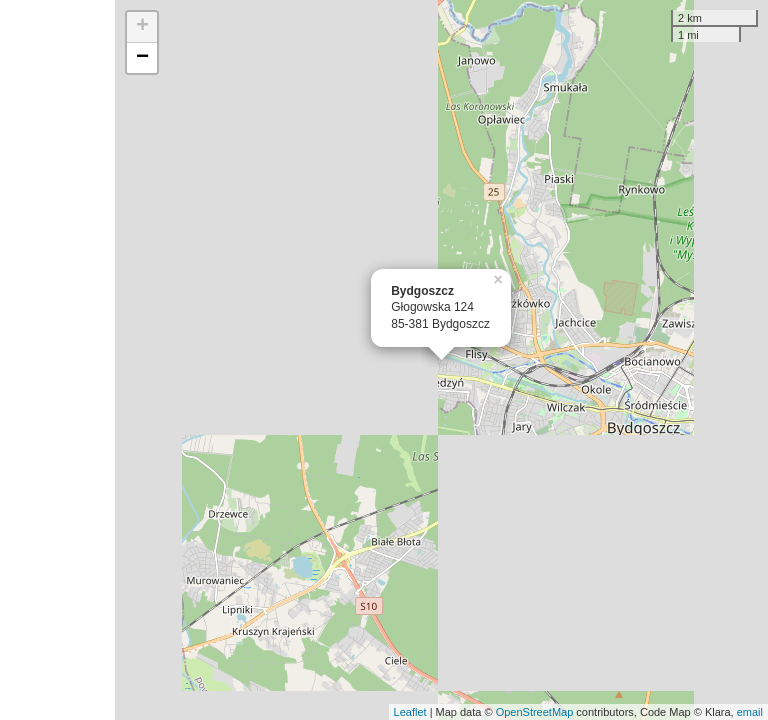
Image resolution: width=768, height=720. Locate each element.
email (750, 712)
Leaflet (410, 712)
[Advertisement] (57, 360)
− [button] (142, 58)
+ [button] (142, 27)
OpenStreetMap (535, 712)
